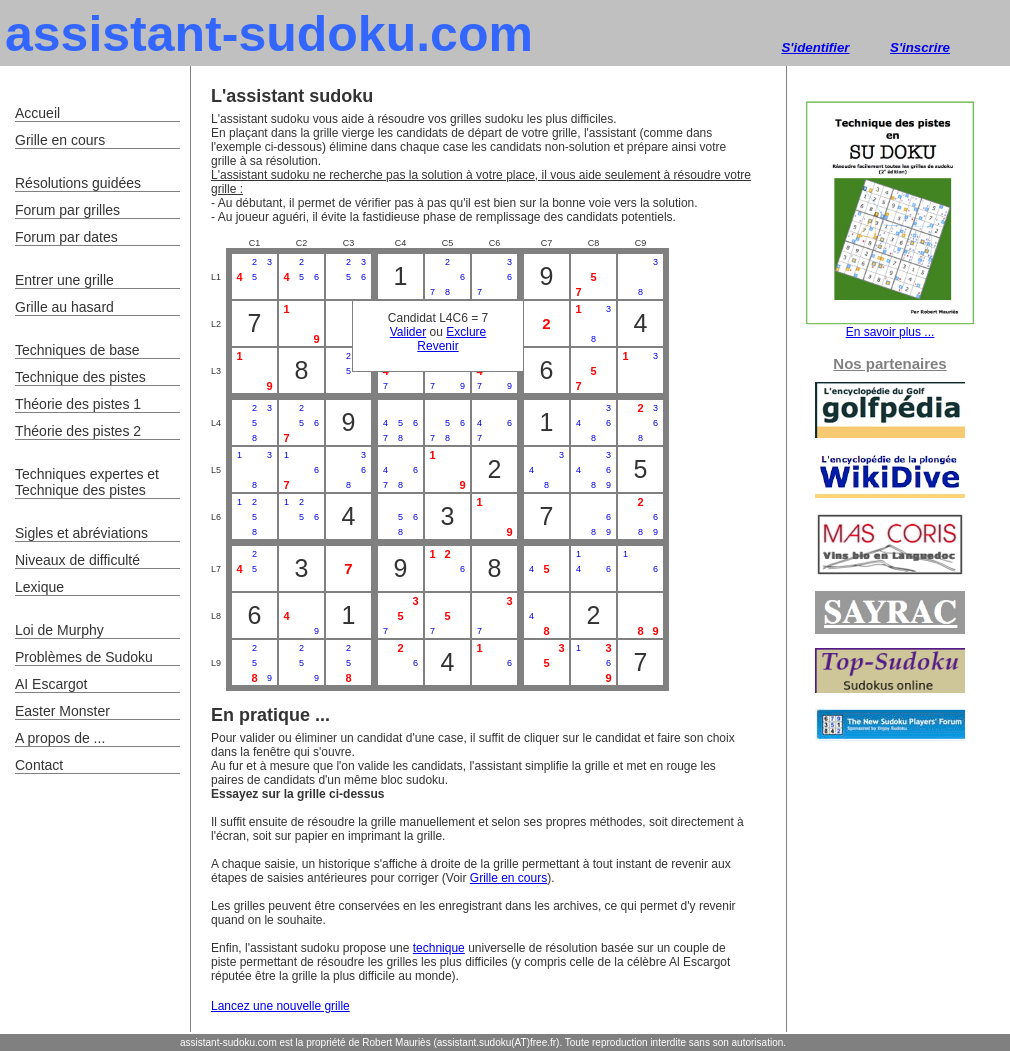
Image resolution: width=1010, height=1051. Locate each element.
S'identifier (815, 47)
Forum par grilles (67, 210)
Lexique (39, 587)
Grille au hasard (64, 307)
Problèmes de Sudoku (84, 657)
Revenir (437, 346)
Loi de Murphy (59, 630)
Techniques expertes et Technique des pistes (87, 482)
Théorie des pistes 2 (78, 431)
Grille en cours (508, 878)
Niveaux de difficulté (77, 560)
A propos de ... (60, 738)
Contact (39, 765)
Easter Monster (62, 711)
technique (439, 948)
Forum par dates (66, 237)
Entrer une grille (64, 280)
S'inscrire (920, 47)
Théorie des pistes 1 (78, 404)
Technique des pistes (80, 377)
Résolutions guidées (78, 183)
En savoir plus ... (890, 326)
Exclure (466, 332)
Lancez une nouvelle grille (280, 1006)
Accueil (37, 113)
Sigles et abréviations (81, 533)
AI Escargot (51, 684)
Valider (408, 332)
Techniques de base (77, 350)
